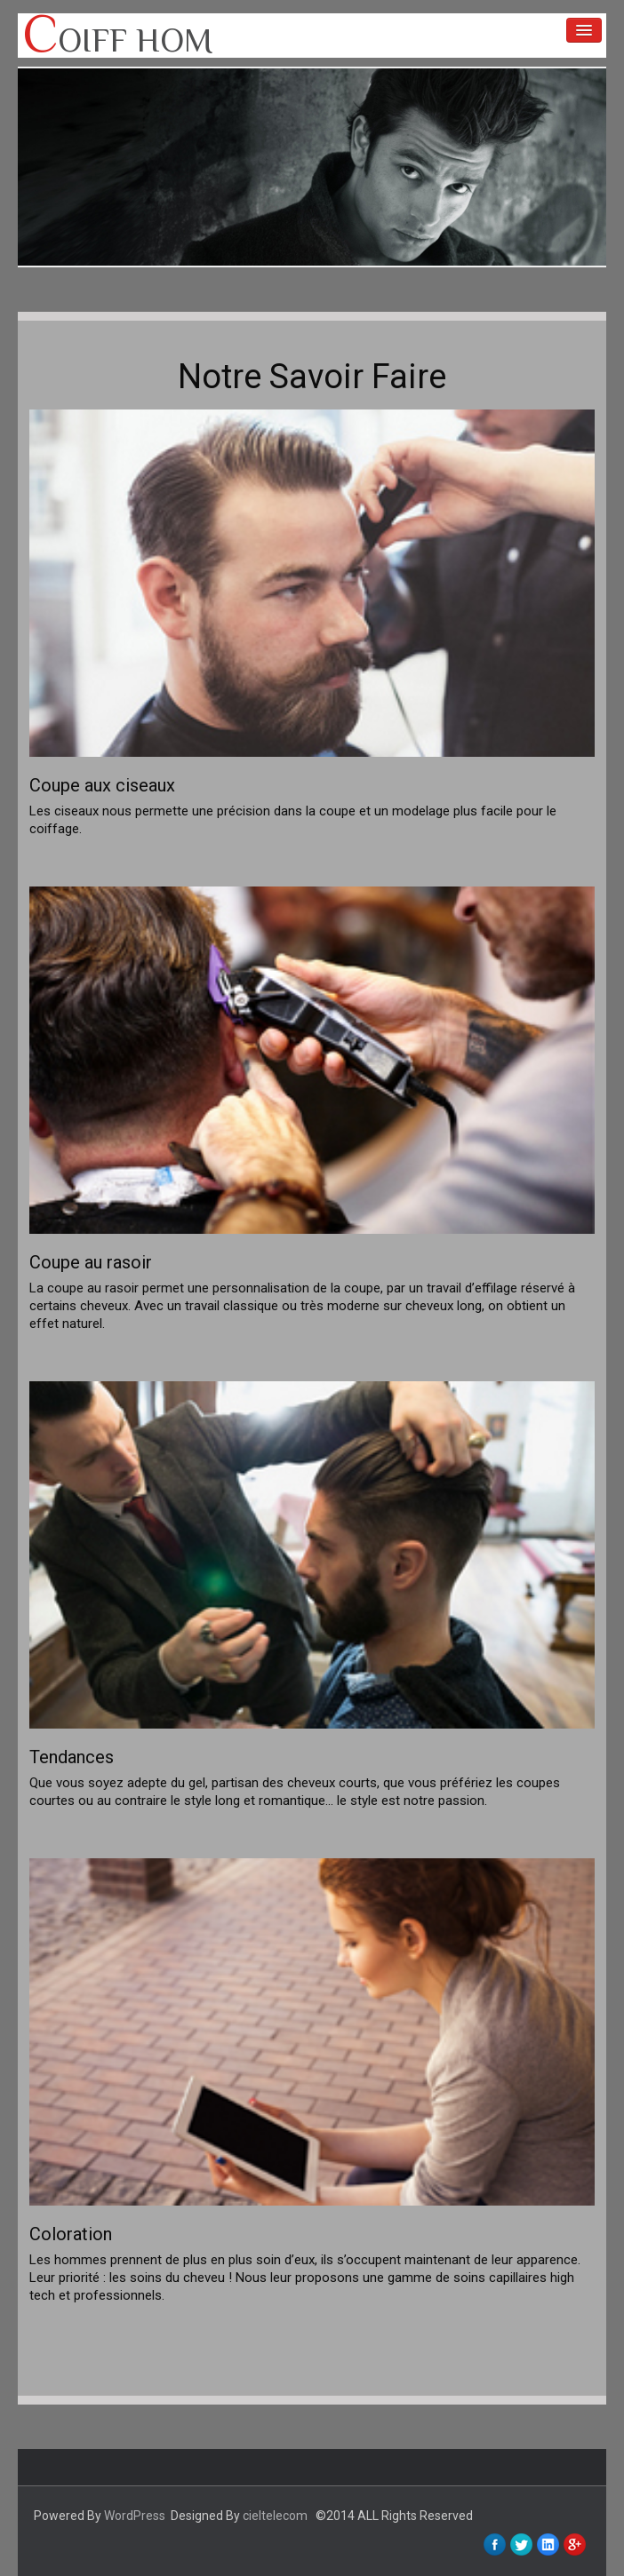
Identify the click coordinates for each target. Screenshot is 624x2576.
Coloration (70, 2234)
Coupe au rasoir (90, 1262)
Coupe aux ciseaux (102, 785)
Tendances (71, 1757)
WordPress (134, 2515)
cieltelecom (275, 2515)
